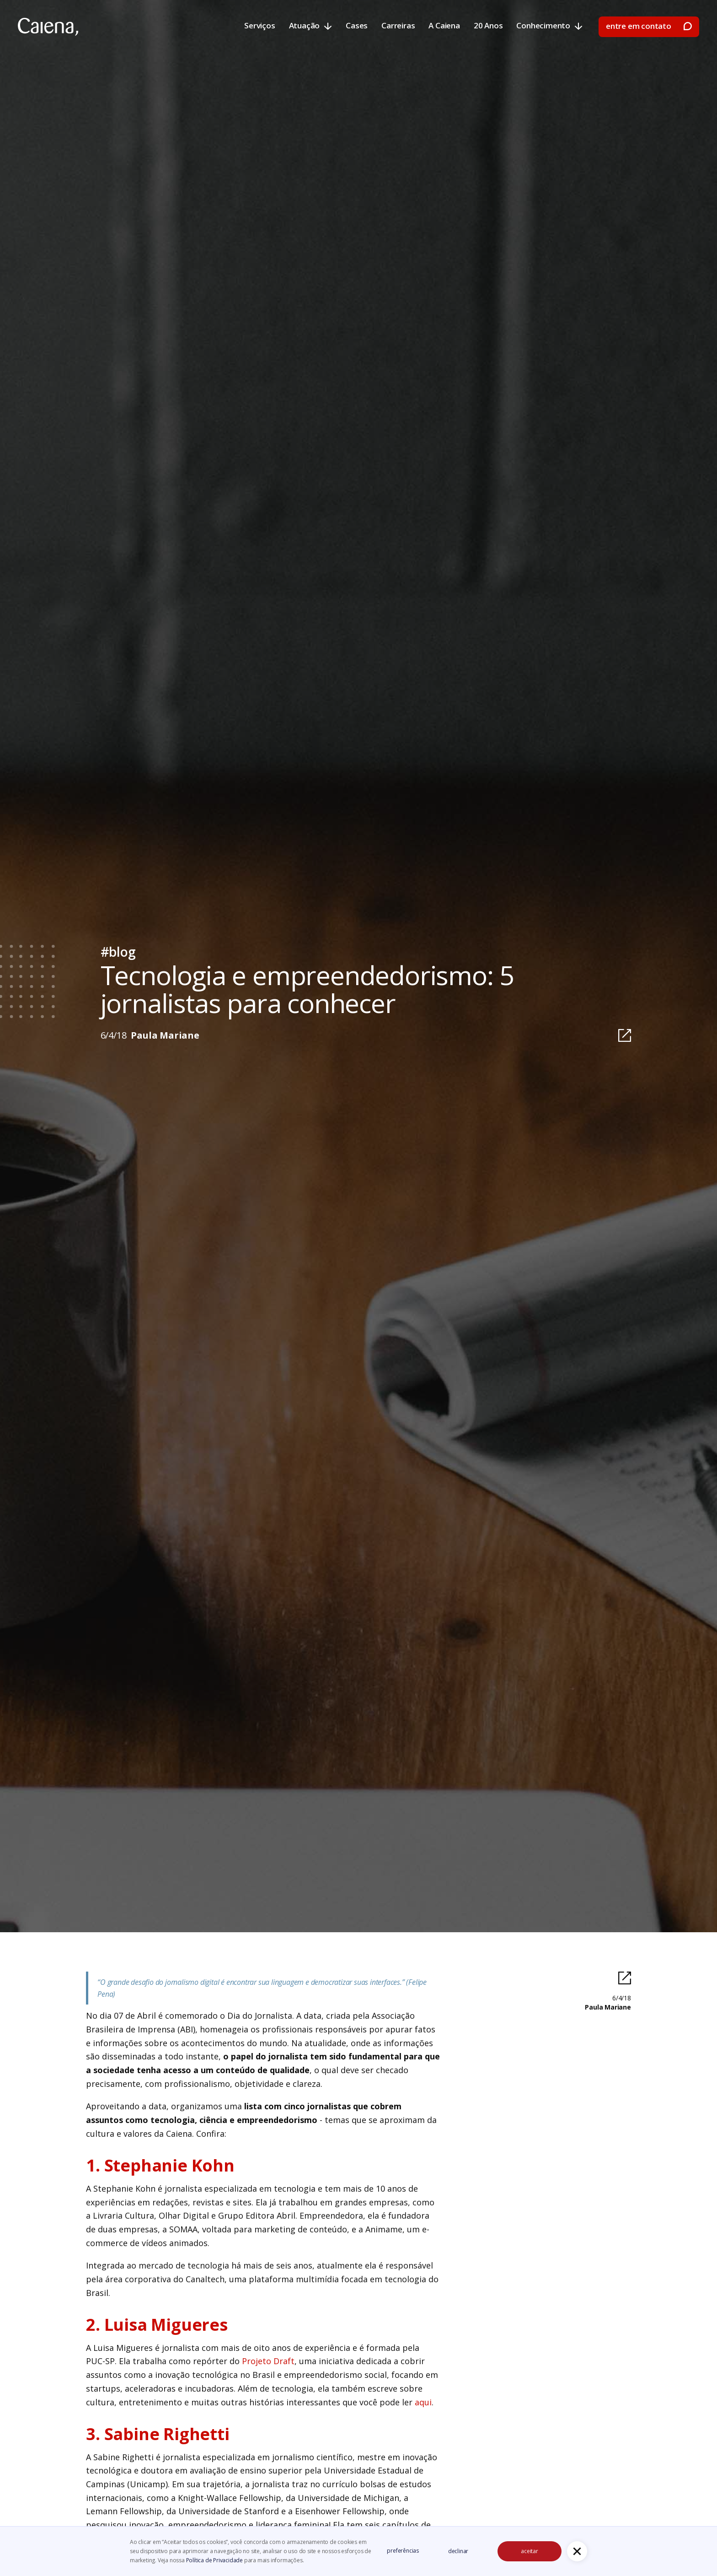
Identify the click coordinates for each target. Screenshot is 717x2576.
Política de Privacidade (215, 2560)
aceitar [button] (529, 2551)
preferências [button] (403, 2550)
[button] (577, 2551)
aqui (423, 2402)
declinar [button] (458, 2551)
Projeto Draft (268, 2360)
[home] (48, 27)
